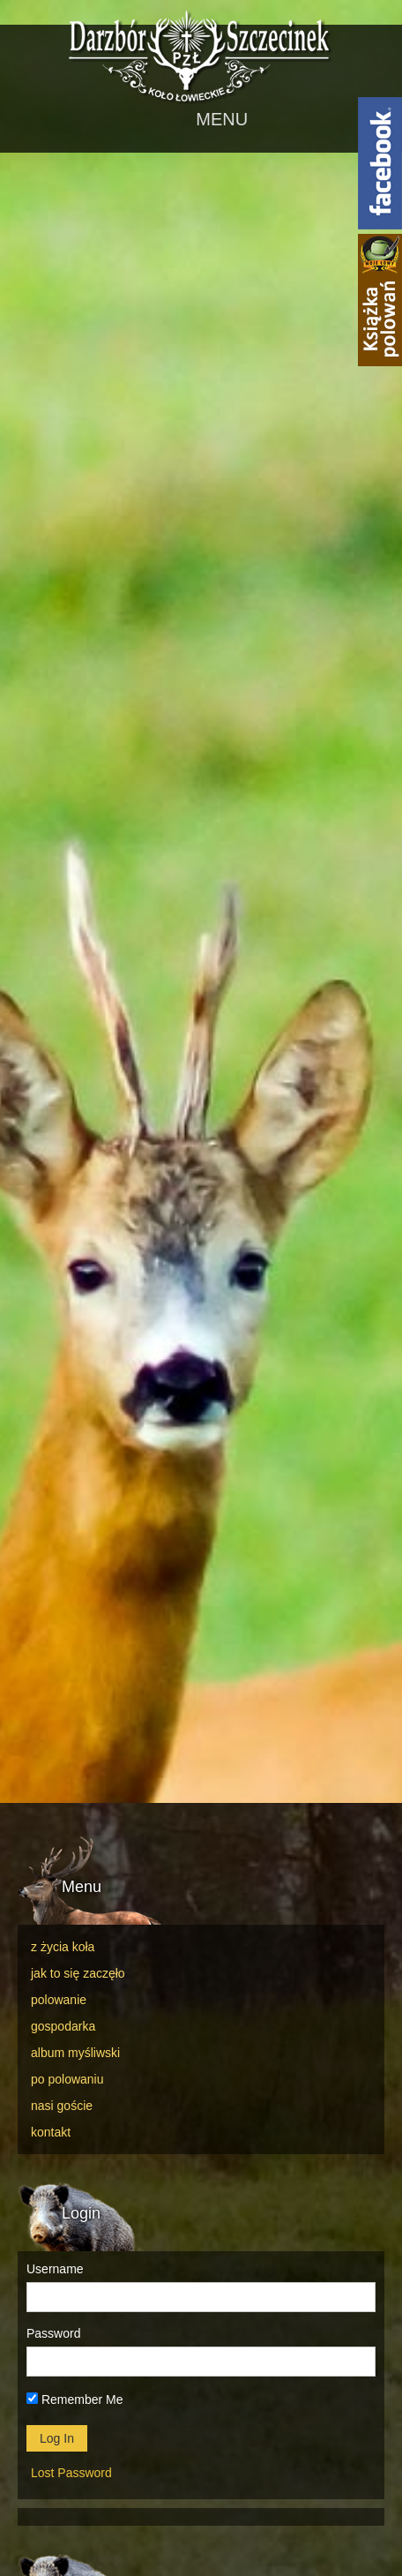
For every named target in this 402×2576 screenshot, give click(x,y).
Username (55, 2269)
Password (53, 2333)
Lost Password (71, 2473)
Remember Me (74, 2399)
